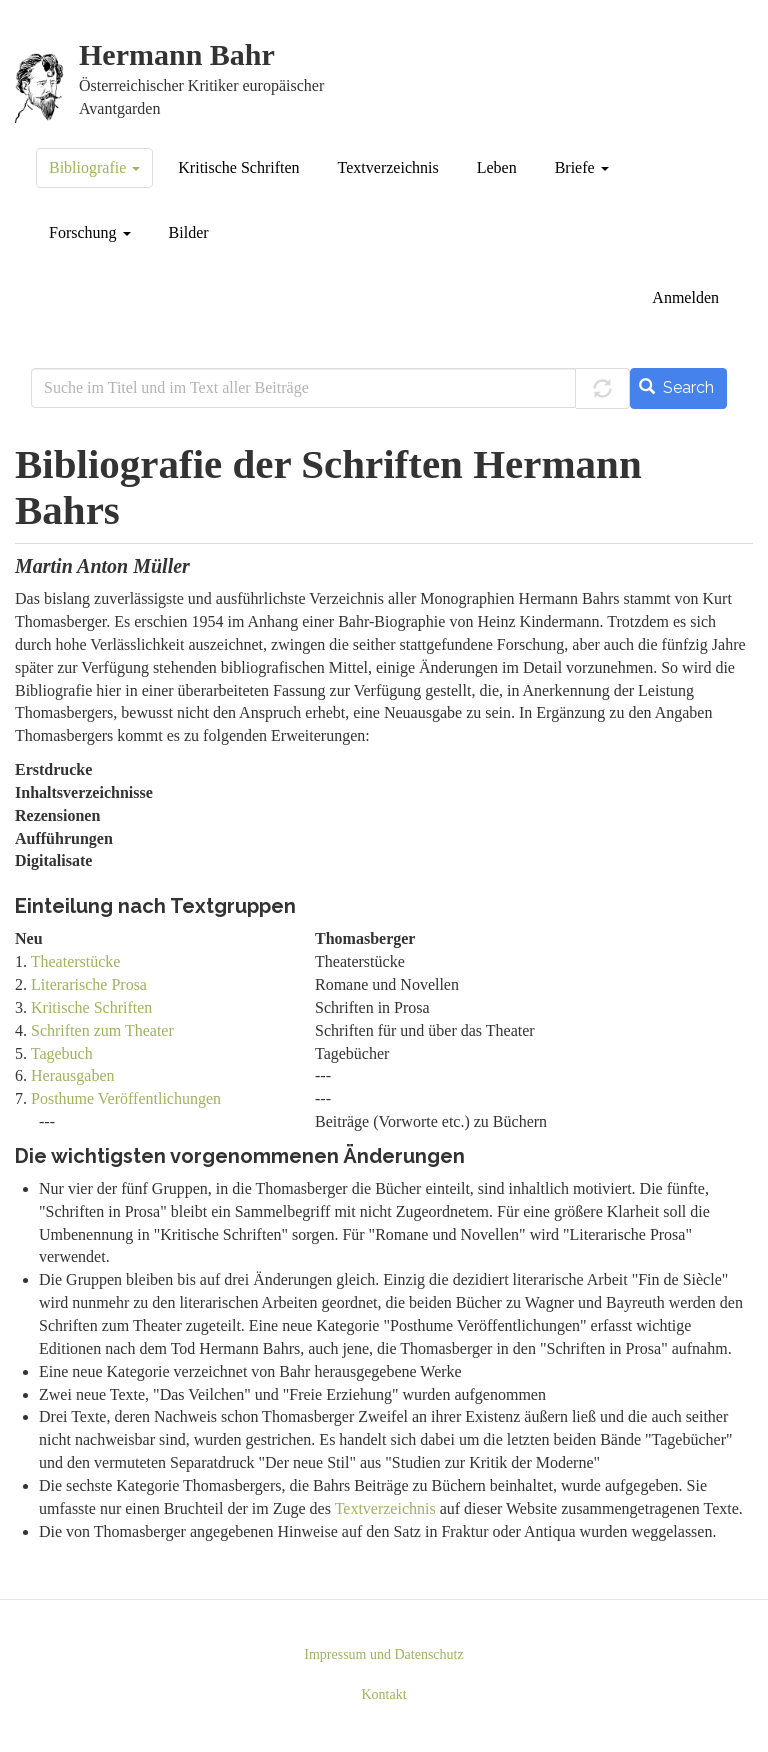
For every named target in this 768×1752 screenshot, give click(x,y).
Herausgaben (73, 1075)
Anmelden (685, 297)
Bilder (189, 232)
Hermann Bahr (177, 55)
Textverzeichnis (388, 167)
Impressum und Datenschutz (383, 1654)
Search (676, 387)
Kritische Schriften (238, 167)
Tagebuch (62, 1053)
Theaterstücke (76, 961)
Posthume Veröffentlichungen (126, 1098)
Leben (497, 167)
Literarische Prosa (89, 984)
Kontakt (383, 1694)
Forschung (90, 232)
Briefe (582, 167)
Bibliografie (94, 167)
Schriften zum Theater (102, 1030)
